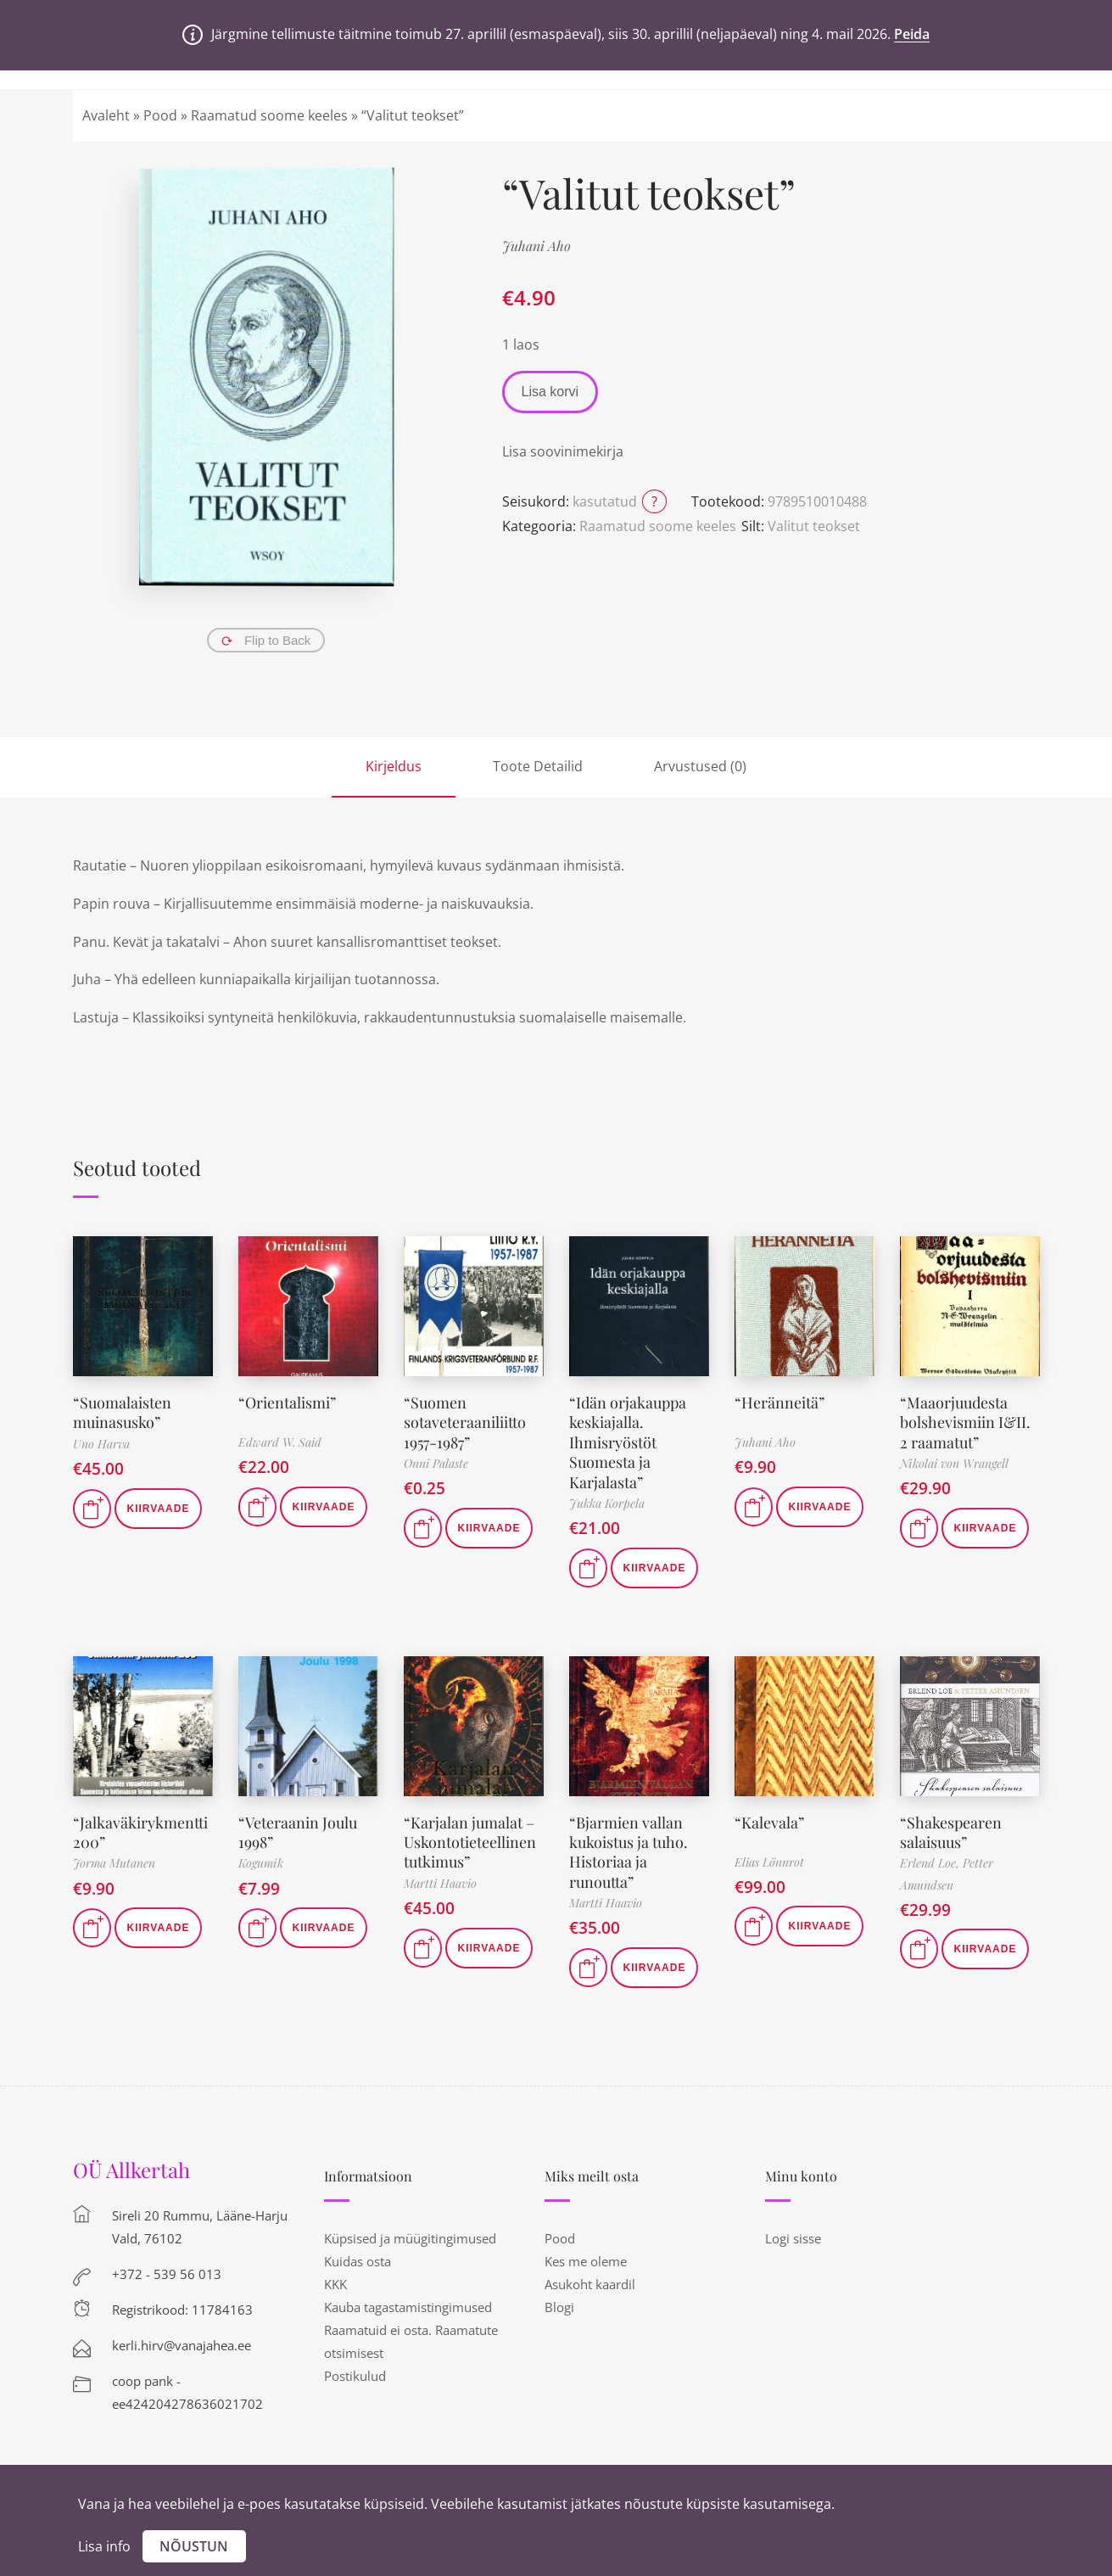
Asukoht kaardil (590, 2284)
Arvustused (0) (700, 766)
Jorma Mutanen (114, 1863)
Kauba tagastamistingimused (408, 2307)
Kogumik (260, 1863)
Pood (160, 115)
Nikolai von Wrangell (954, 1463)
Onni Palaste (436, 1463)
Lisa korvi (550, 391)
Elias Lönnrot (769, 1862)
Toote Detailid (538, 766)
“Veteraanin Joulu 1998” (297, 1832)
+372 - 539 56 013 (166, 2273)
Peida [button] (912, 34)
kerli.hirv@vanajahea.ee (181, 2345)
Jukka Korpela (607, 1503)
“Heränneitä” (779, 1402)
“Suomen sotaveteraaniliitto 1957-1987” (465, 1422)
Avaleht (106, 115)
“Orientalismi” (287, 1402)
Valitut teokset (814, 526)
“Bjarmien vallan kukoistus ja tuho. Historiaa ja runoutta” (628, 1852)
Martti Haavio (440, 1883)
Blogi (559, 2307)
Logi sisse (793, 2238)
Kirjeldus (394, 766)
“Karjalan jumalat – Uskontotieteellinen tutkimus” (470, 1842)
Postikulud (355, 2375)
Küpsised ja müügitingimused (410, 2238)
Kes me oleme (586, 2261)
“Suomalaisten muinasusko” (122, 1412)
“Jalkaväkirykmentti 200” (140, 1832)
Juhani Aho (536, 246)
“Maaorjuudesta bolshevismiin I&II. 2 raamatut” (965, 1422)
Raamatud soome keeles (269, 115)
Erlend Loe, (931, 1863)
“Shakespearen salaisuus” (951, 1832)
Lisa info (104, 2546)
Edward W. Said (279, 1442)
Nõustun (193, 2546)
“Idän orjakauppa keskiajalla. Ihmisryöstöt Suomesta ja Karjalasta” (627, 1442)
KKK (335, 2284)
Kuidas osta (357, 2261)
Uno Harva (101, 1444)
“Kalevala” (769, 1822)
